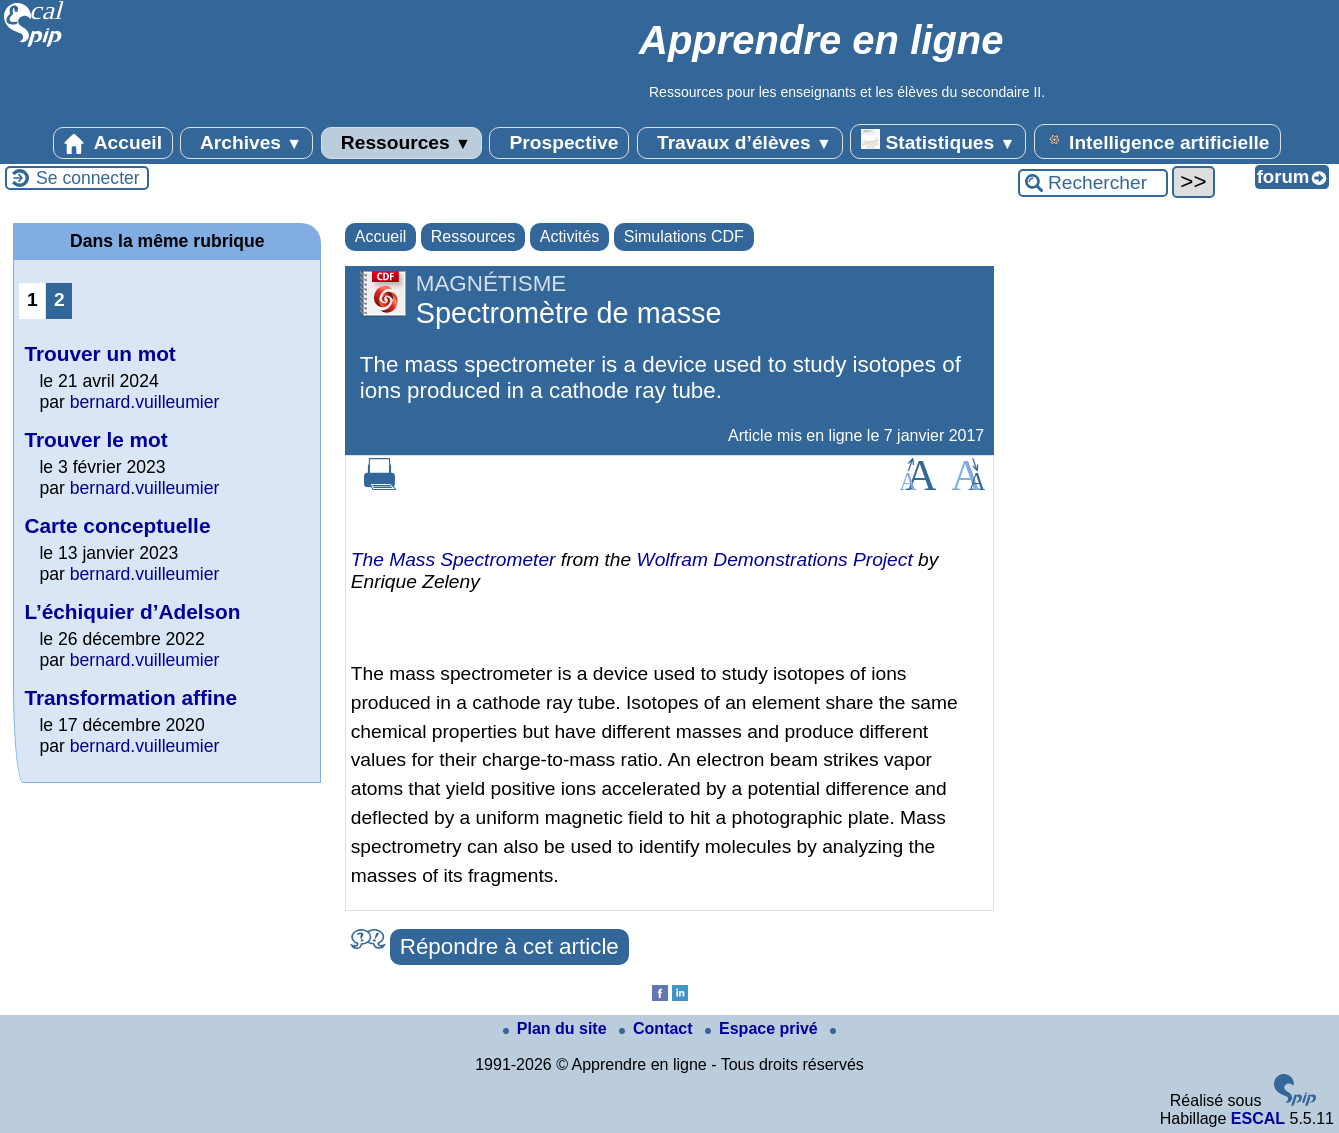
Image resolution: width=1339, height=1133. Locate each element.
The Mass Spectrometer (453, 559)
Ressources (401, 143)
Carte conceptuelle (117, 525)
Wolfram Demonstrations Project (775, 559)
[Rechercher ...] (1093, 183)
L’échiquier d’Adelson (132, 611)
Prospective (559, 143)
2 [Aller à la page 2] (59, 299)
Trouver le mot (95, 439)
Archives (246, 143)
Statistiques (938, 141)
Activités (570, 236)
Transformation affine (130, 697)
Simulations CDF (684, 236)
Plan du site (557, 1028)
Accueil (113, 143)
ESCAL (1258, 1118)
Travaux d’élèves (740, 143)
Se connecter (88, 178)
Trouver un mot (99, 353)
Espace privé (763, 1028)
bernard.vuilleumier (145, 402)
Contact (658, 1028)
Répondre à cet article (509, 946)
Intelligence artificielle (1157, 141)
